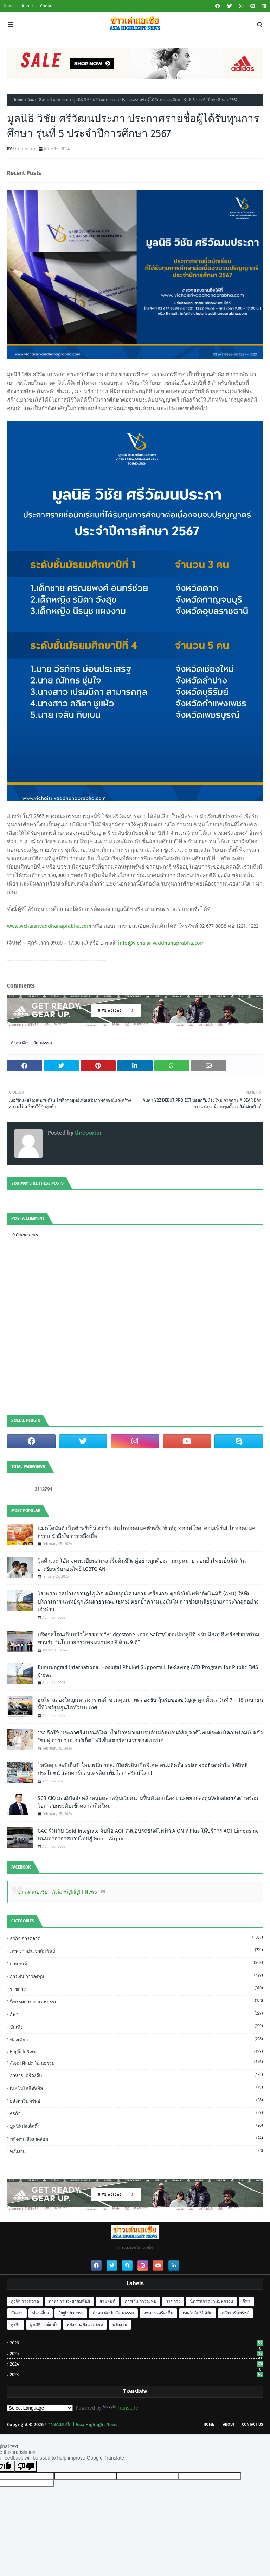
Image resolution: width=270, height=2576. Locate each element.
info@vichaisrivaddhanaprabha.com (161, 943)
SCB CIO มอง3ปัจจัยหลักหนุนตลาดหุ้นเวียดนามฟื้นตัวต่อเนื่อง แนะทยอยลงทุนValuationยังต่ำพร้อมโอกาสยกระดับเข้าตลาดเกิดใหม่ (148, 1802)
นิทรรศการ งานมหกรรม (136, 2001)
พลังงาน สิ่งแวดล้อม (136, 2138)
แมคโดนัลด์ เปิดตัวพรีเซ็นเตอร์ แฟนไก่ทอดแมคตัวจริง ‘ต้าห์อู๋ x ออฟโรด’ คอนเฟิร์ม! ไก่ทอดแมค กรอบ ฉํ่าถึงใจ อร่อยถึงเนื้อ (147, 1532)
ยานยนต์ (136, 1963)
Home (9, 6)
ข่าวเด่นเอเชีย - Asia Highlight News (57, 1892)
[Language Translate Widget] (40, 2408)
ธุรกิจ (136, 2113)
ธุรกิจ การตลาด (136, 1938)
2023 (136, 2374)
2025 (136, 2353)
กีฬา (136, 2014)
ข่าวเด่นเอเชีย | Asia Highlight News (81, 2424)
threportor (24, 148)
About (27, 6)
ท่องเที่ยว (136, 2039)
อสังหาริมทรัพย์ (136, 2100)
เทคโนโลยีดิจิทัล (136, 2088)
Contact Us (252, 2424)
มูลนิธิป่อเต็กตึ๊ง (136, 2126)
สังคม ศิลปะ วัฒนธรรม (48, 99)
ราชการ (136, 1988)
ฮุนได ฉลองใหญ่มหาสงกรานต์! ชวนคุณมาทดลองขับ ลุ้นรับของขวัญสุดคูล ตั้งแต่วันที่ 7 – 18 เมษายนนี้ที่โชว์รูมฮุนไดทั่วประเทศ (150, 1704)
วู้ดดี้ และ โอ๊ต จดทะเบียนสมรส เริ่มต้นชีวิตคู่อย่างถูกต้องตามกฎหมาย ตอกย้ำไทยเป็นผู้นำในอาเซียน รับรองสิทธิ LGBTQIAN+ (142, 1565)
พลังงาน (136, 2151)
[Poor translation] (25, 2466)
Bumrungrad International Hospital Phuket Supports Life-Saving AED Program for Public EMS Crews (148, 1671)
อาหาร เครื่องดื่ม (136, 2075)
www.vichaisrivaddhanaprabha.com (49, 926)
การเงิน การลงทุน (136, 1976)
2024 (136, 2364)
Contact (47, 6)
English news (136, 2051)
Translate (120, 2408)
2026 (136, 2342)
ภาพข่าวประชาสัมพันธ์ (136, 1950)
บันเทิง (136, 2026)
